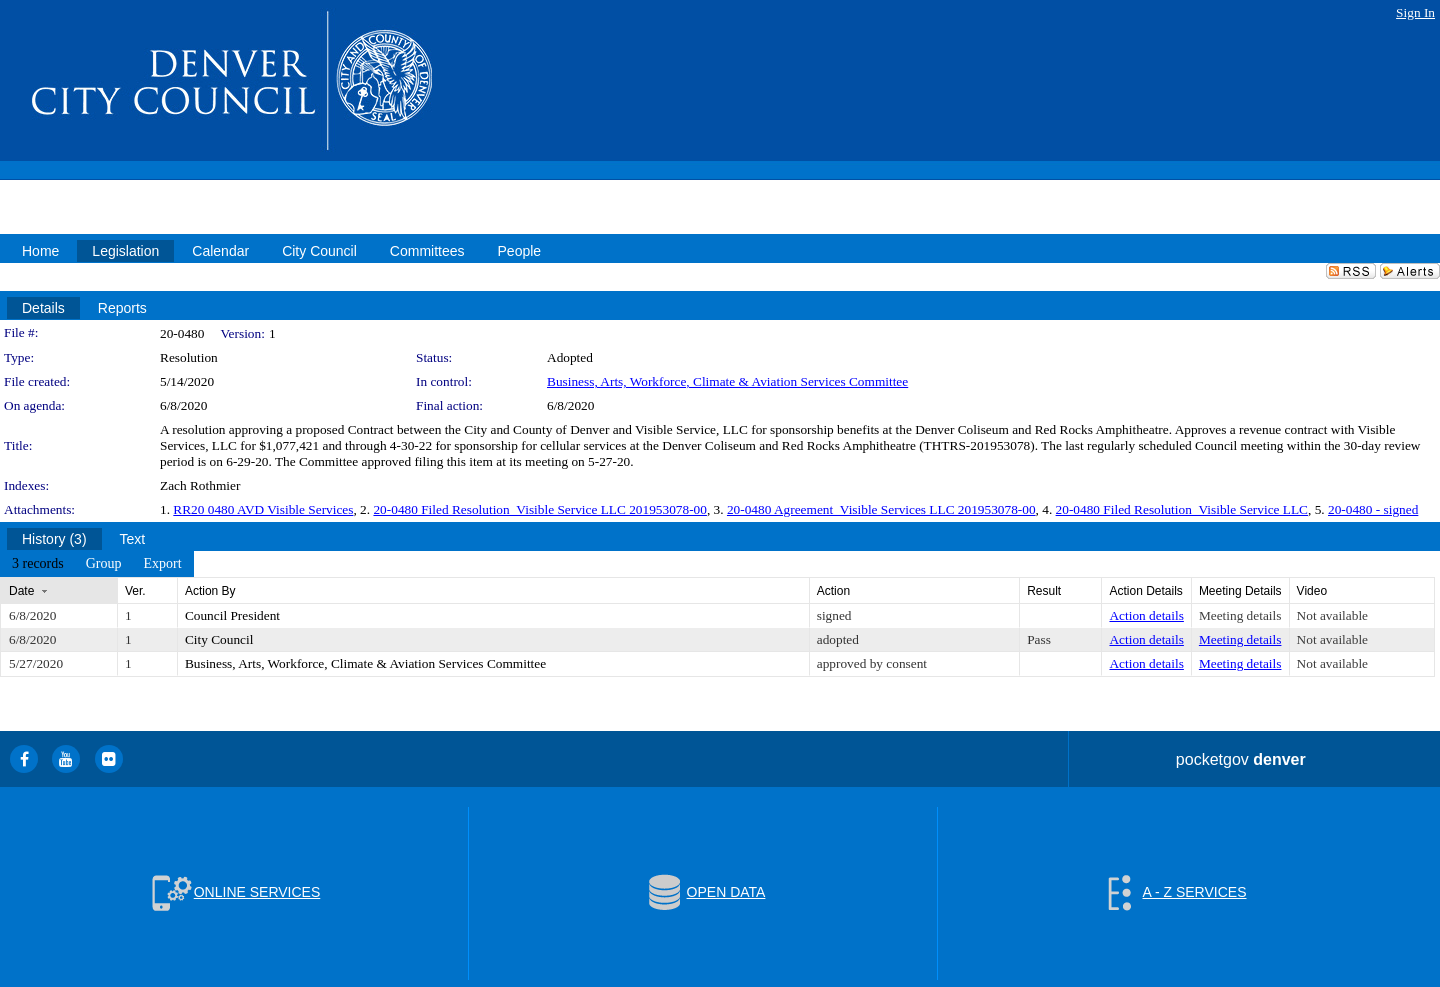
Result (1044, 591)
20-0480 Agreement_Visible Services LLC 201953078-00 (881, 509)
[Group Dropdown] (104, 564)
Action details (1146, 615)
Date (21, 591)
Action (833, 591)
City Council (219, 639)
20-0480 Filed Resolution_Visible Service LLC (1182, 509)
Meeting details (1240, 615)
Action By (210, 591)
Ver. (135, 591)
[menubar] (97, 564)
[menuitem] (38, 564)
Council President (232, 615)
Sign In (1415, 12)
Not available (1332, 615)
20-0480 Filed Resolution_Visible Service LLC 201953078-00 (539, 509)
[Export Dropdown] (162, 564)
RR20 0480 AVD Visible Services (263, 509)
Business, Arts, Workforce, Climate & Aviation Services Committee (727, 381)
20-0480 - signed (1373, 509)
